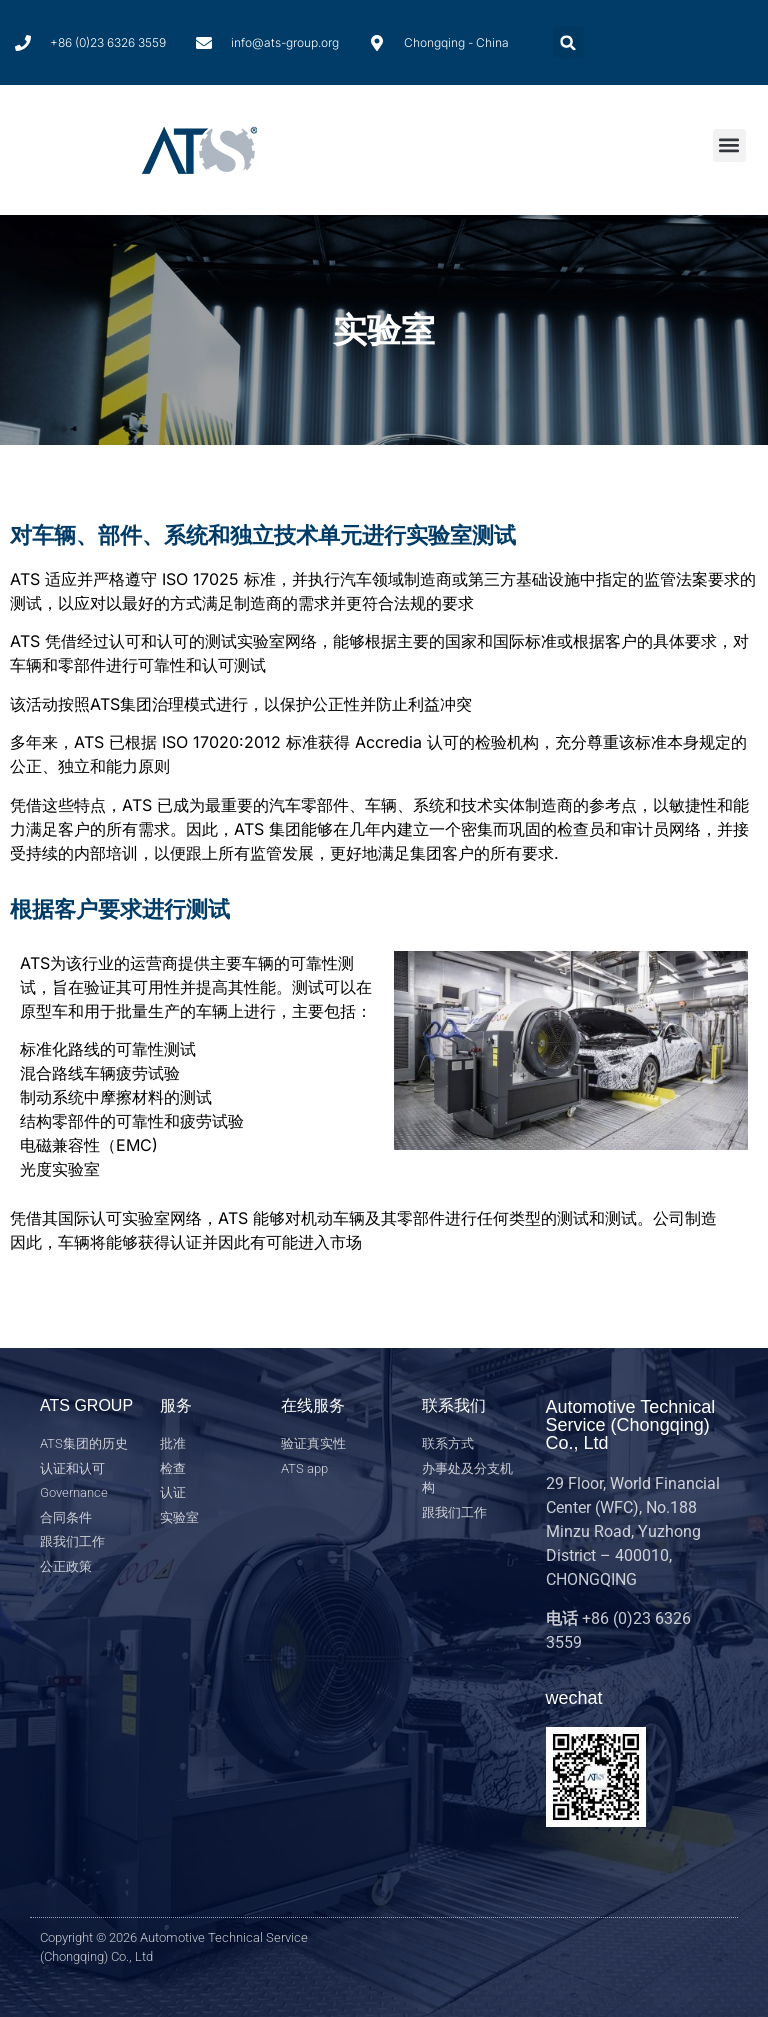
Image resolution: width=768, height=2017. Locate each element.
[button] (568, 42)
